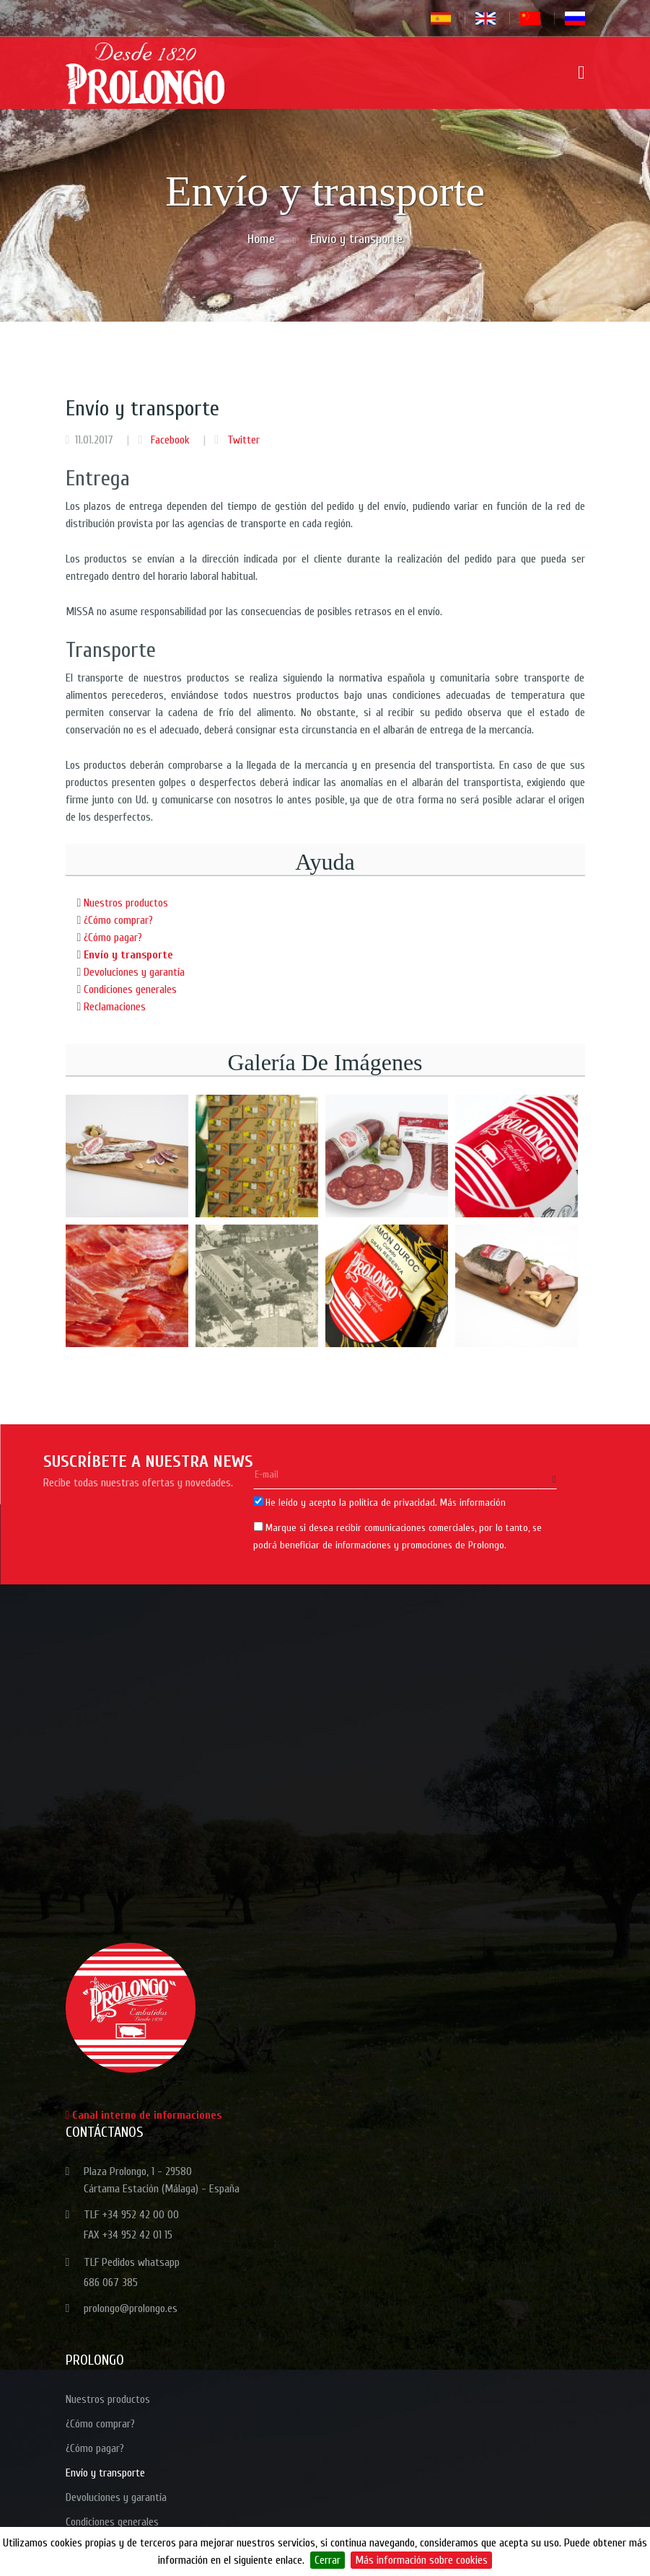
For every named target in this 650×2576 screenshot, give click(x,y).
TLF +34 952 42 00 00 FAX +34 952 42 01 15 (131, 2224)
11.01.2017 (94, 439)
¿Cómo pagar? (113, 937)
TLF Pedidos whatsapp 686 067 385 (132, 2272)
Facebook (169, 439)
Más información (473, 1502)
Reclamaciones (115, 1006)
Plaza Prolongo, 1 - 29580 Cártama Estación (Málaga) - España (162, 2180)
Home (261, 239)
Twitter (242, 439)
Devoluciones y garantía (134, 972)
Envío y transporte (128, 954)
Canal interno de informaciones (144, 2115)
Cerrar (328, 2560)
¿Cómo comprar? (118, 920)
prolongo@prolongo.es (130, 2308)
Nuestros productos (126, 902)
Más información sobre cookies (421, 2560)
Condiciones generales (130, 989)
